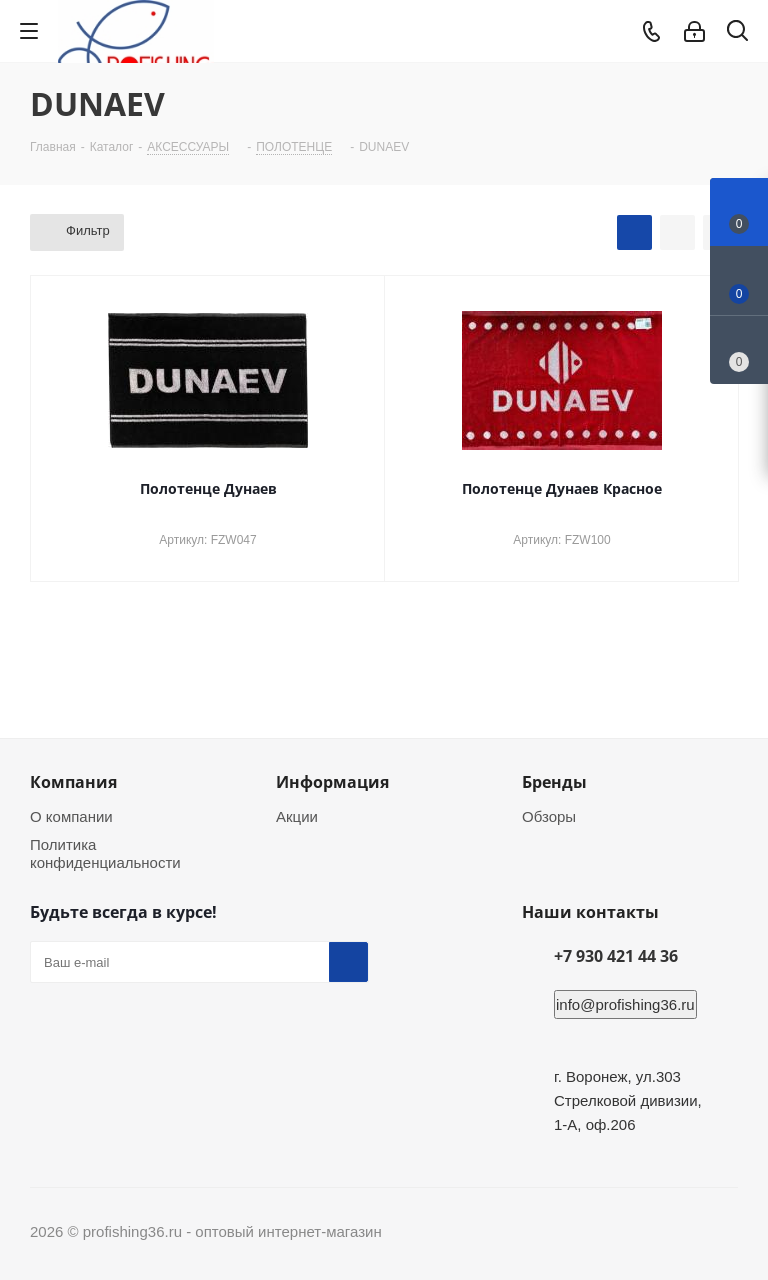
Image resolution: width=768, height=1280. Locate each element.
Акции (297, 816)
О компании (71, 816)
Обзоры (549, 816)
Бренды (554, 782)
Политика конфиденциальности (105, 853)
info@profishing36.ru (625, 1004)
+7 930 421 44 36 (616, 956)
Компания (73, 782)
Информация (332, 782)
